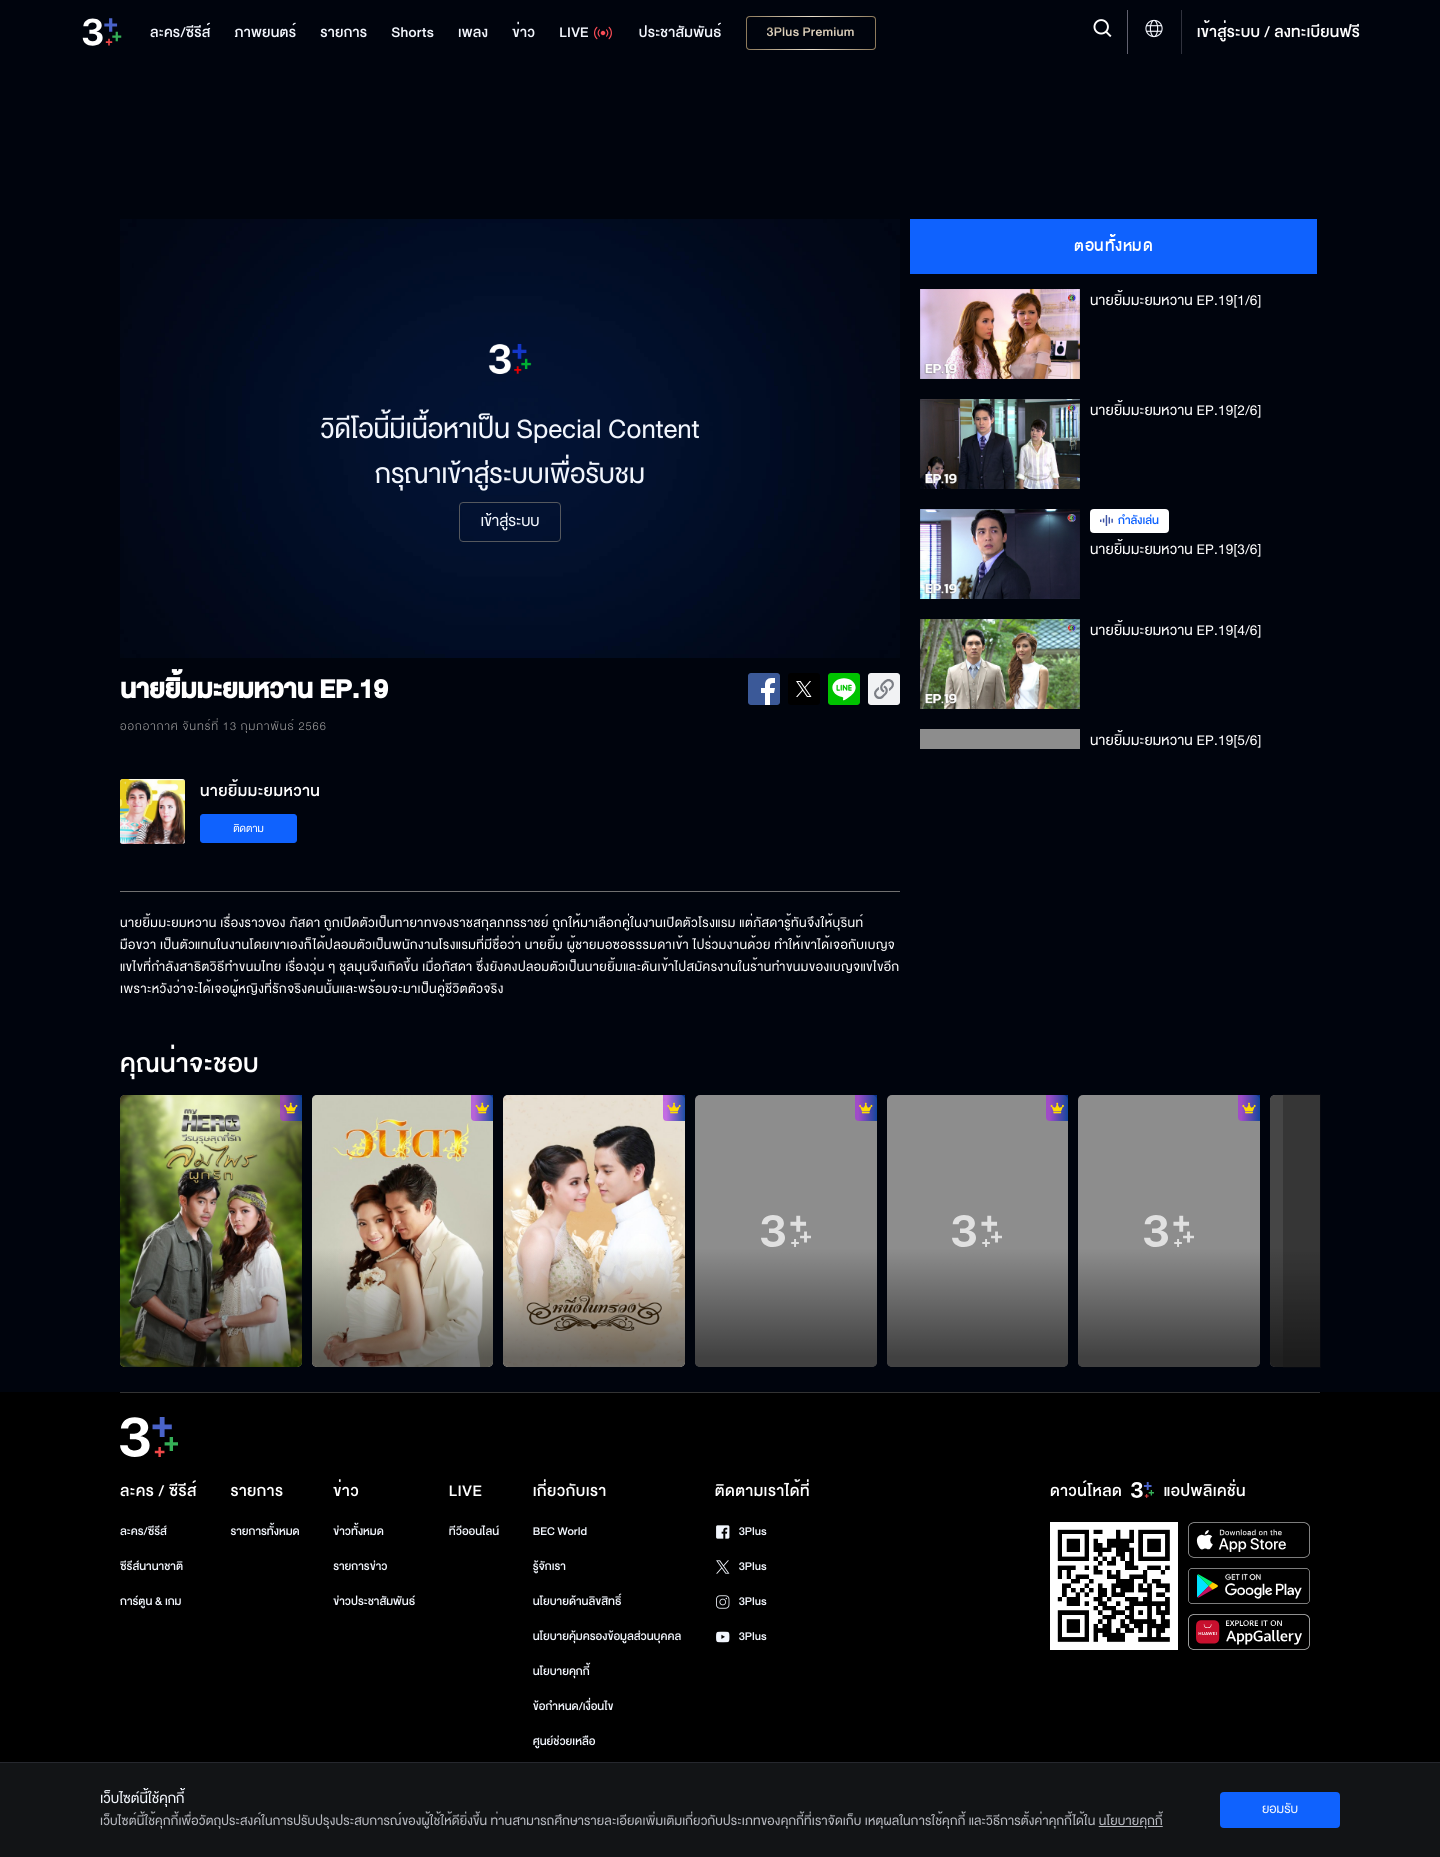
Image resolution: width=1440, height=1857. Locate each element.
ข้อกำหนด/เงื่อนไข (573, 1706)
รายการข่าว (360, 1566)
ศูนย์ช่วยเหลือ (564, 1741)
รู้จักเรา (549, 1566)
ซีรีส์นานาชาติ (151, 1566)
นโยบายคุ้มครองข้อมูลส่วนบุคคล (607, 1636)
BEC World (560, 1531)
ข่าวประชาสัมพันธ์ (374, 1601)
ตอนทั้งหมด (1113, 246)
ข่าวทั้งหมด (358, 1531)
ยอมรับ (1280, 1809)
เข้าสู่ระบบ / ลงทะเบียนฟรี (1278, 32)
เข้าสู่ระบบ (509, 522)
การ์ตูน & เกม (151, 1601)
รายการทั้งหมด (264, 1531)
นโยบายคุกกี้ (561, 1671)
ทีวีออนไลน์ (474, 1531)
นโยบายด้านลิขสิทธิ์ (577, 1601)
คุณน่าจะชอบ (189, 1065)
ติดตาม (248, 828)
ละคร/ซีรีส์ (143, 1531)
